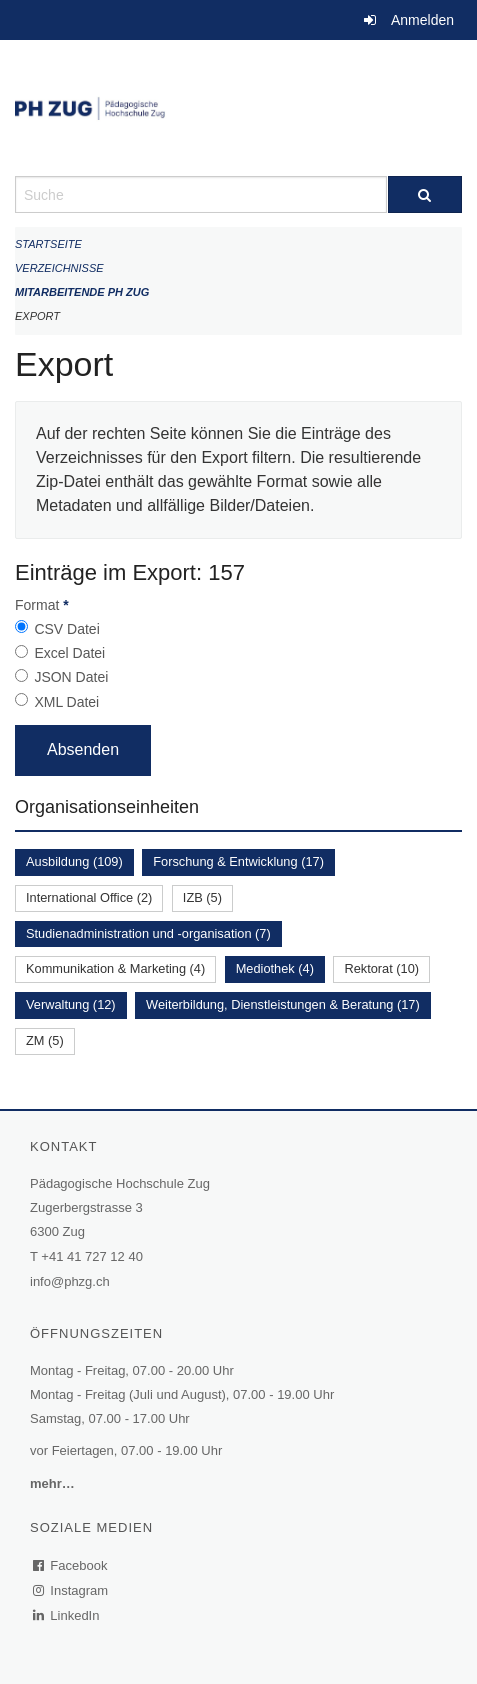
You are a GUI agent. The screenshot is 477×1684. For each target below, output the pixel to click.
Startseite (48, 244)
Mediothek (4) (275, 968)
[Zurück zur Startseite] (238, 108)
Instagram (71, 1590)
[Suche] (425, 194)
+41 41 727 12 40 (92, 1256)
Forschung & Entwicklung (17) (238, 861)
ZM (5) (45, 1040)
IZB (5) (202, 897)
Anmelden (422, 20)
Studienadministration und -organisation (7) (148, 933)
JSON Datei (71, 677)
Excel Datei (69, 653)
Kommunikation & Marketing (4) (115, 968)
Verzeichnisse (59, 268)
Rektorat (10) (381, 968)
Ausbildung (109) (74, 861)
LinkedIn (67, 1615)
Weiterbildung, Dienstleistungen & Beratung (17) (283, 1004)
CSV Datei (66, 629)
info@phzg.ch (70, 1281)
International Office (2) (89, 897)
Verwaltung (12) (71, 1004)
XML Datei (66, 702)
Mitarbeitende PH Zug (82, 292)
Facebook (71, 1565)
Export (37, 316)
